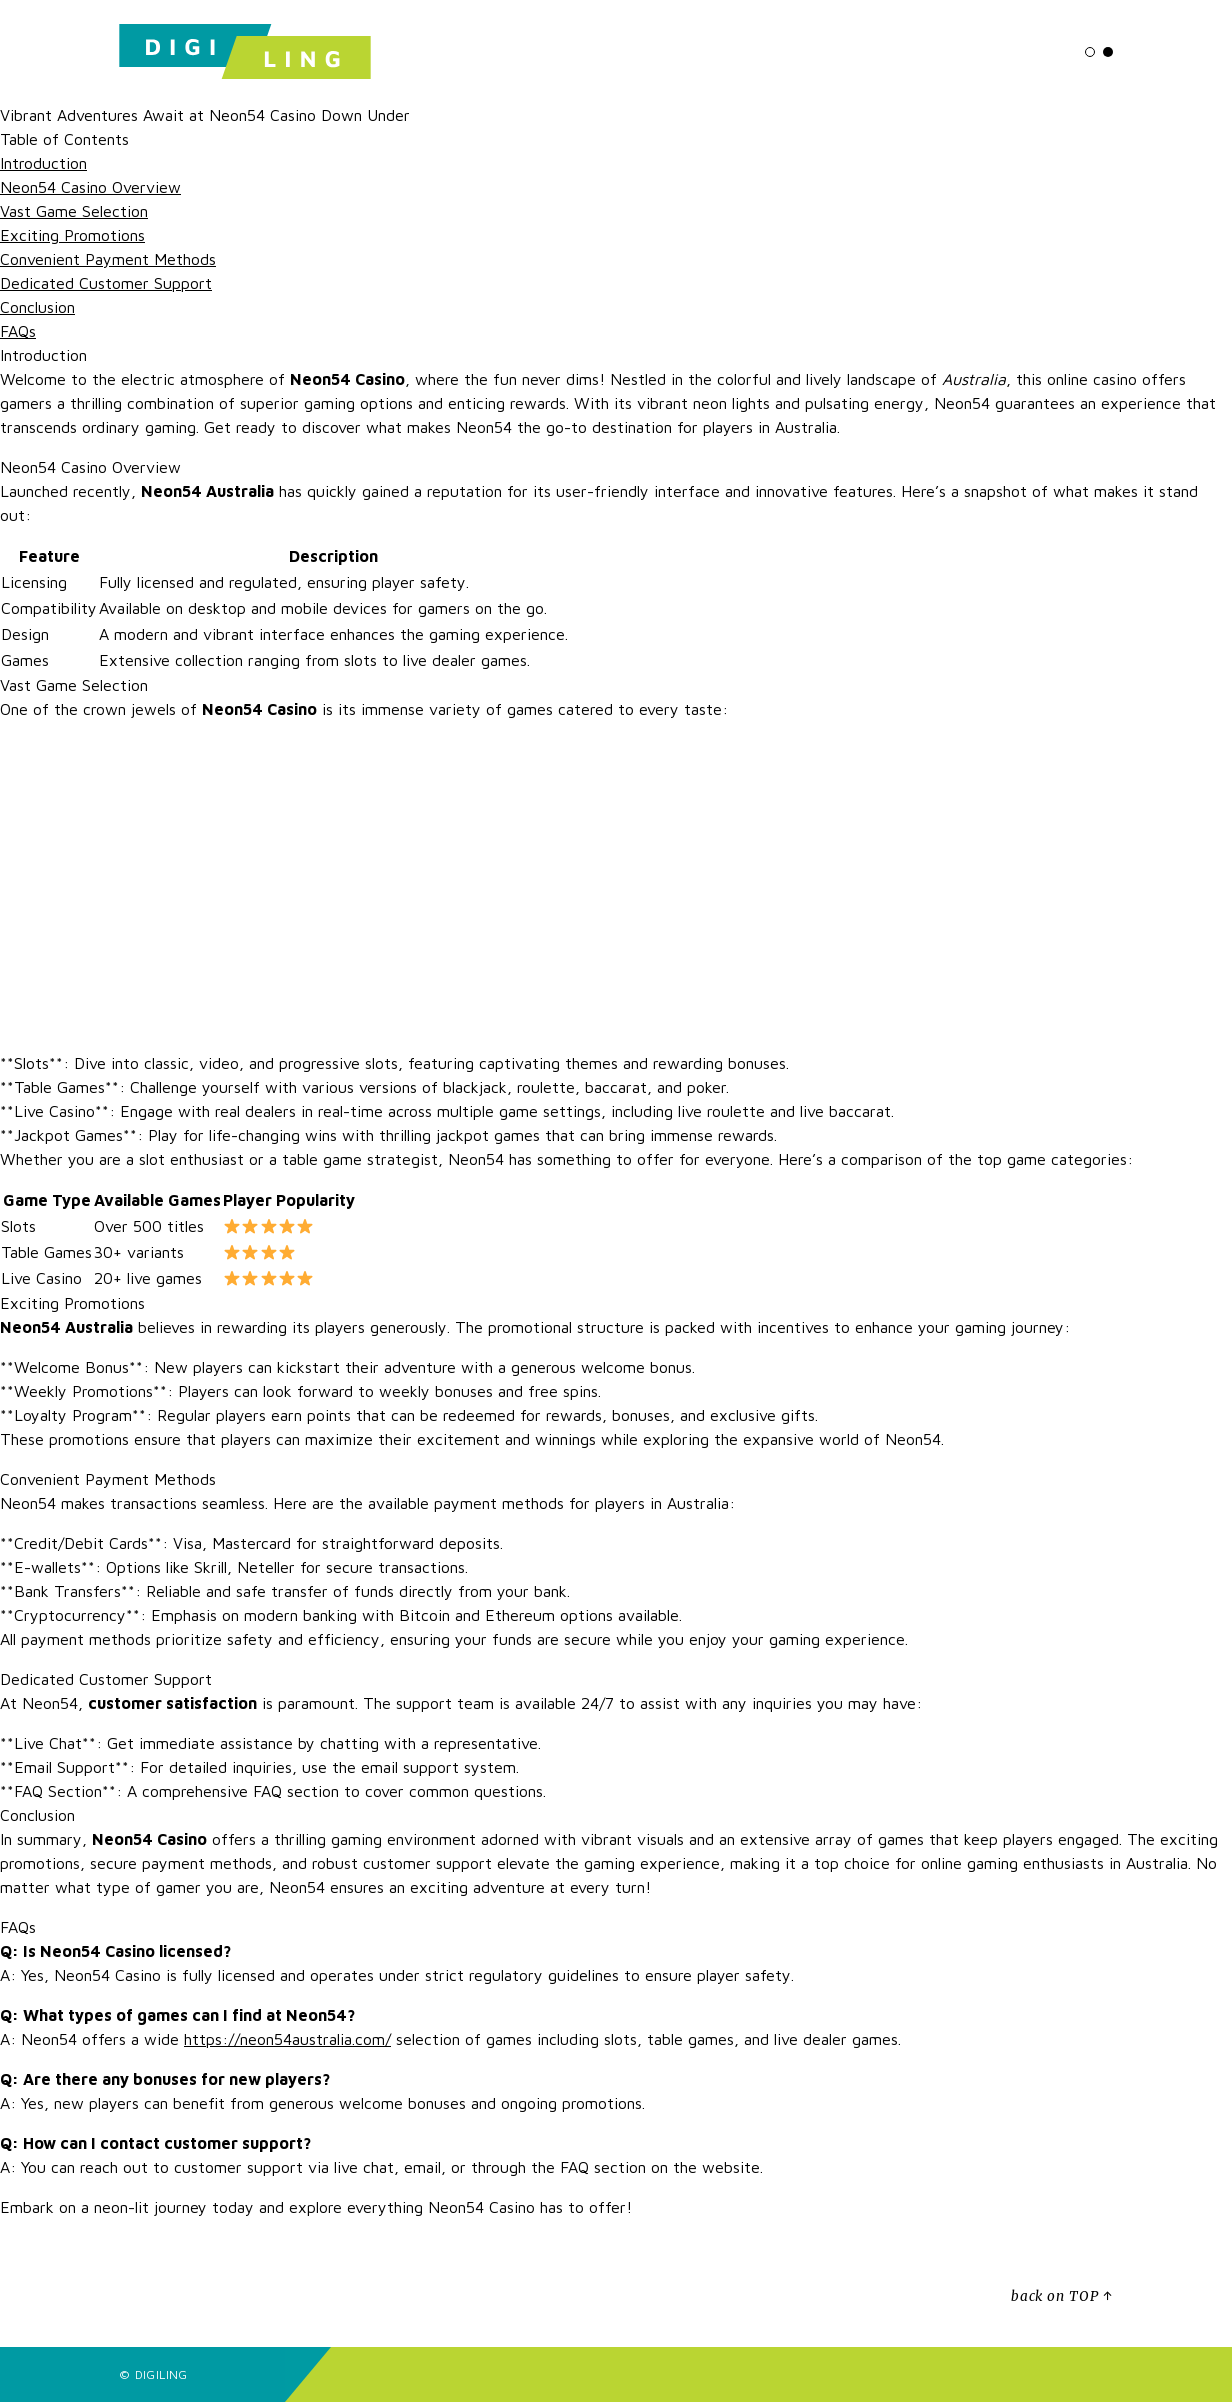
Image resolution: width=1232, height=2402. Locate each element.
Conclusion (37, 307)
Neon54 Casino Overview (90, 187)
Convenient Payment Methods (108, 259)
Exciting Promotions (72, 235)
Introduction (43, 163)
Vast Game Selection (74, 211)
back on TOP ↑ (1062, 2296)
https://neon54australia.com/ (287, 2039)
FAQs (18, 331)
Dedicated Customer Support (106, 283)
